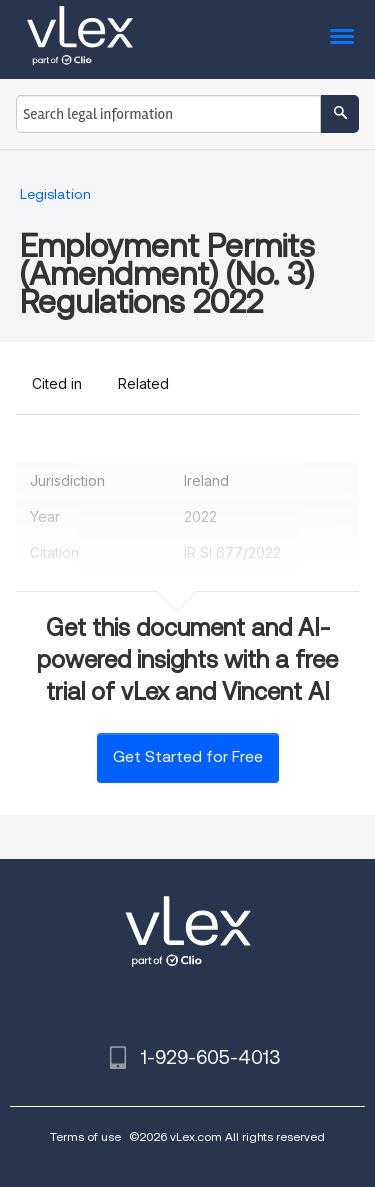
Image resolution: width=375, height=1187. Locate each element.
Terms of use (85, 1136)
